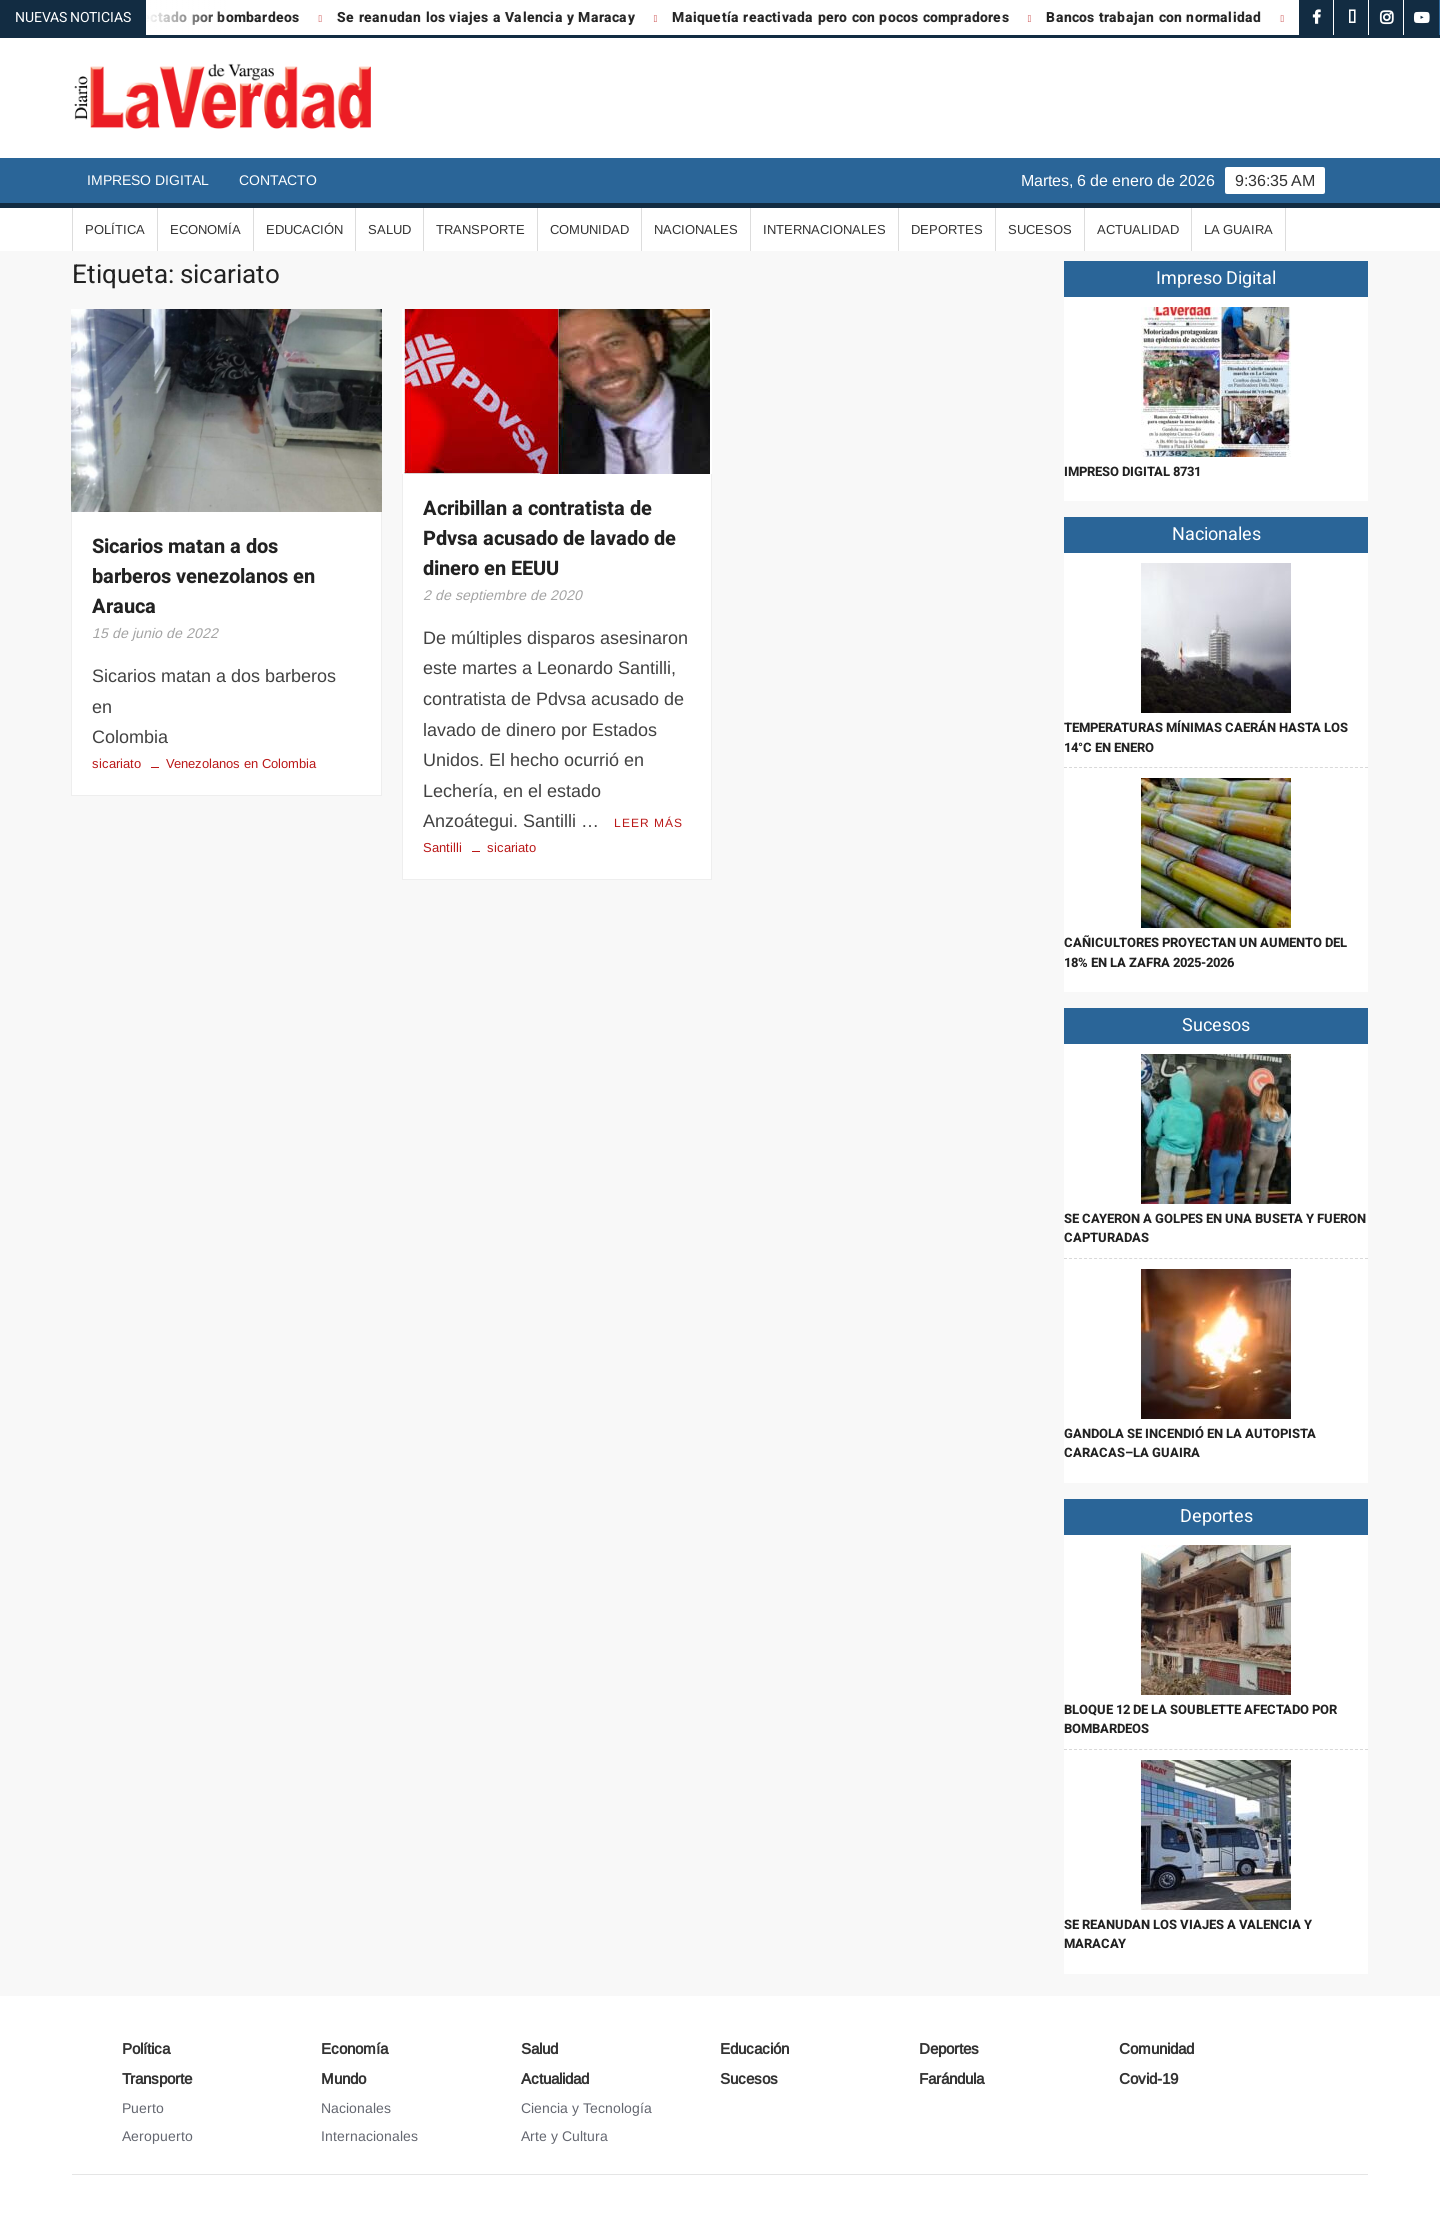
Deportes (947, 229)
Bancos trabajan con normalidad (1166, 17)
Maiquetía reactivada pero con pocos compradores (853, 17)
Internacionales (824, 229)
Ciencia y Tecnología (586, 2108)
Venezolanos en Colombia (241, 763)
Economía (205, 229)
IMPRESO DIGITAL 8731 (1132, 471)
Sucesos (1040, 229)
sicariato (116, 763)
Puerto (143, 2108)
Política (115, 229)
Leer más (648, 823)
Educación (304, 229)
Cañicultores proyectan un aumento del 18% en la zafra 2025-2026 (1205, 952)
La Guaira (1238, 229)
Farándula (951, 2078)
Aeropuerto (157, 2136)
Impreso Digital (148, 180)
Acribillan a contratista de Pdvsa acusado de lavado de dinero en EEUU (549, 538)
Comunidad (589, 229)
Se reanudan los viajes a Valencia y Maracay (499, 17)
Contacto (278, 180)
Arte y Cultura (564, 2136)
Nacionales (696, 229)
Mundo (343, 2078)
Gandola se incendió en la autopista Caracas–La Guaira (1190, 1443)
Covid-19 (1148, 2078)
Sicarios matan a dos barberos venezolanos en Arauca (203, 576)
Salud (389, 229)
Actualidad (1138, 229)
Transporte (480, 229)
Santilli (442, 847)
